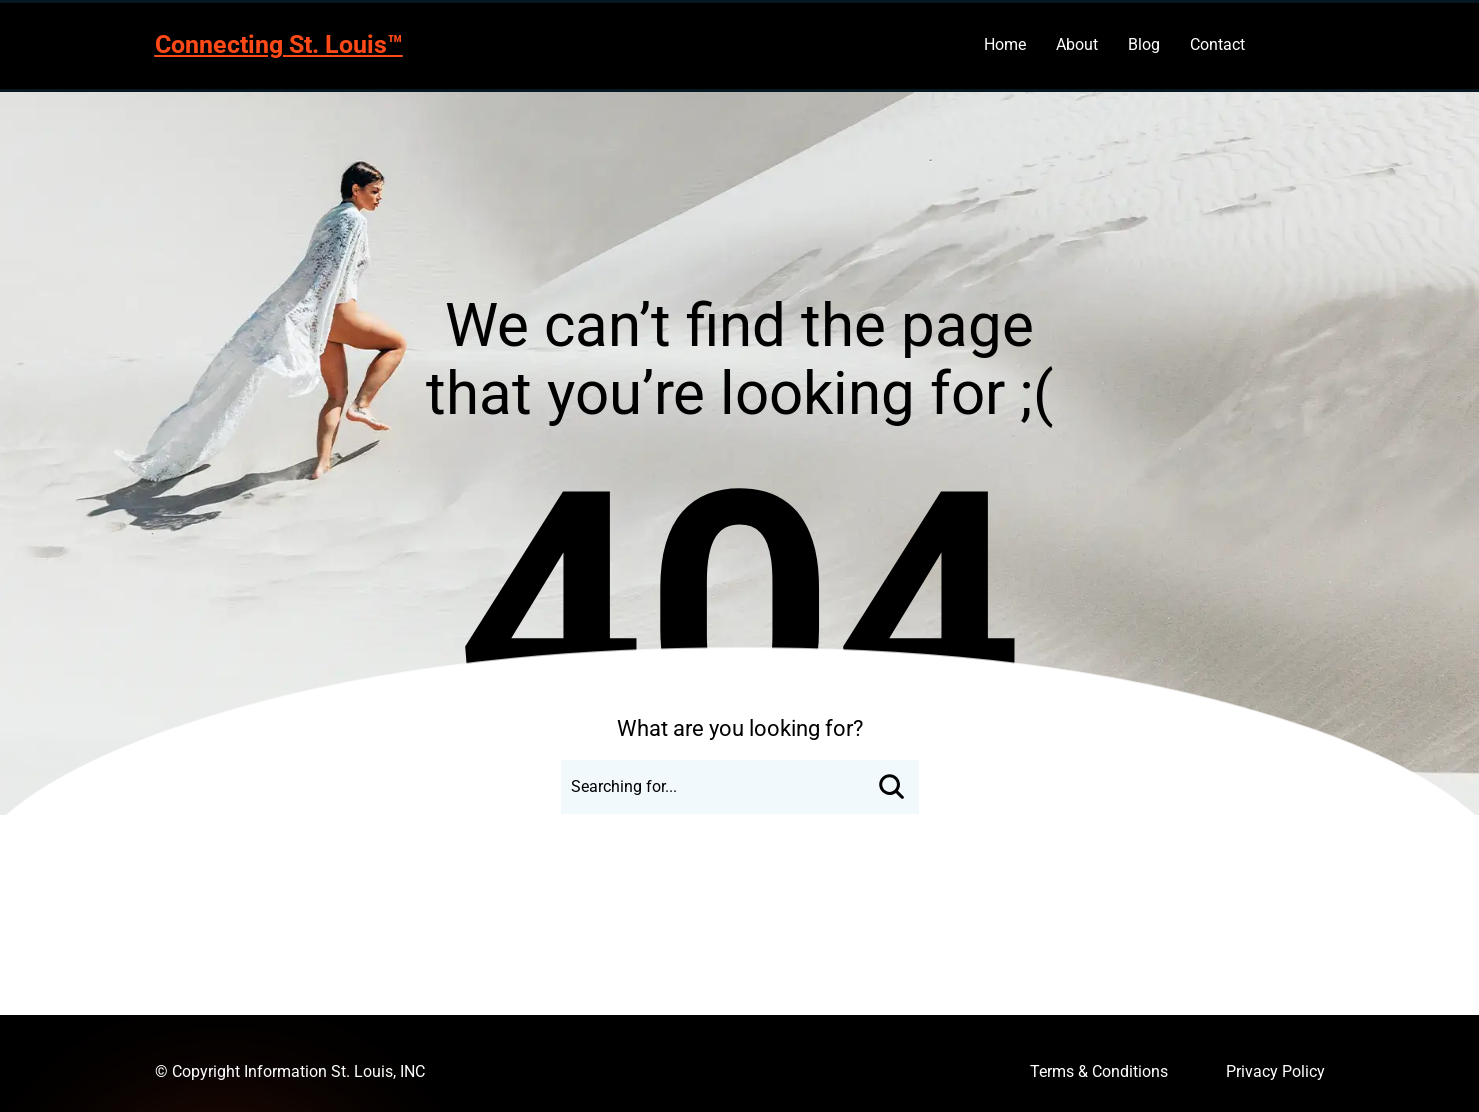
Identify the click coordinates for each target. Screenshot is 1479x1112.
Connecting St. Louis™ (279, 44)
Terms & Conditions (1099, 1071)
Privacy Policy (1275, 1071)
